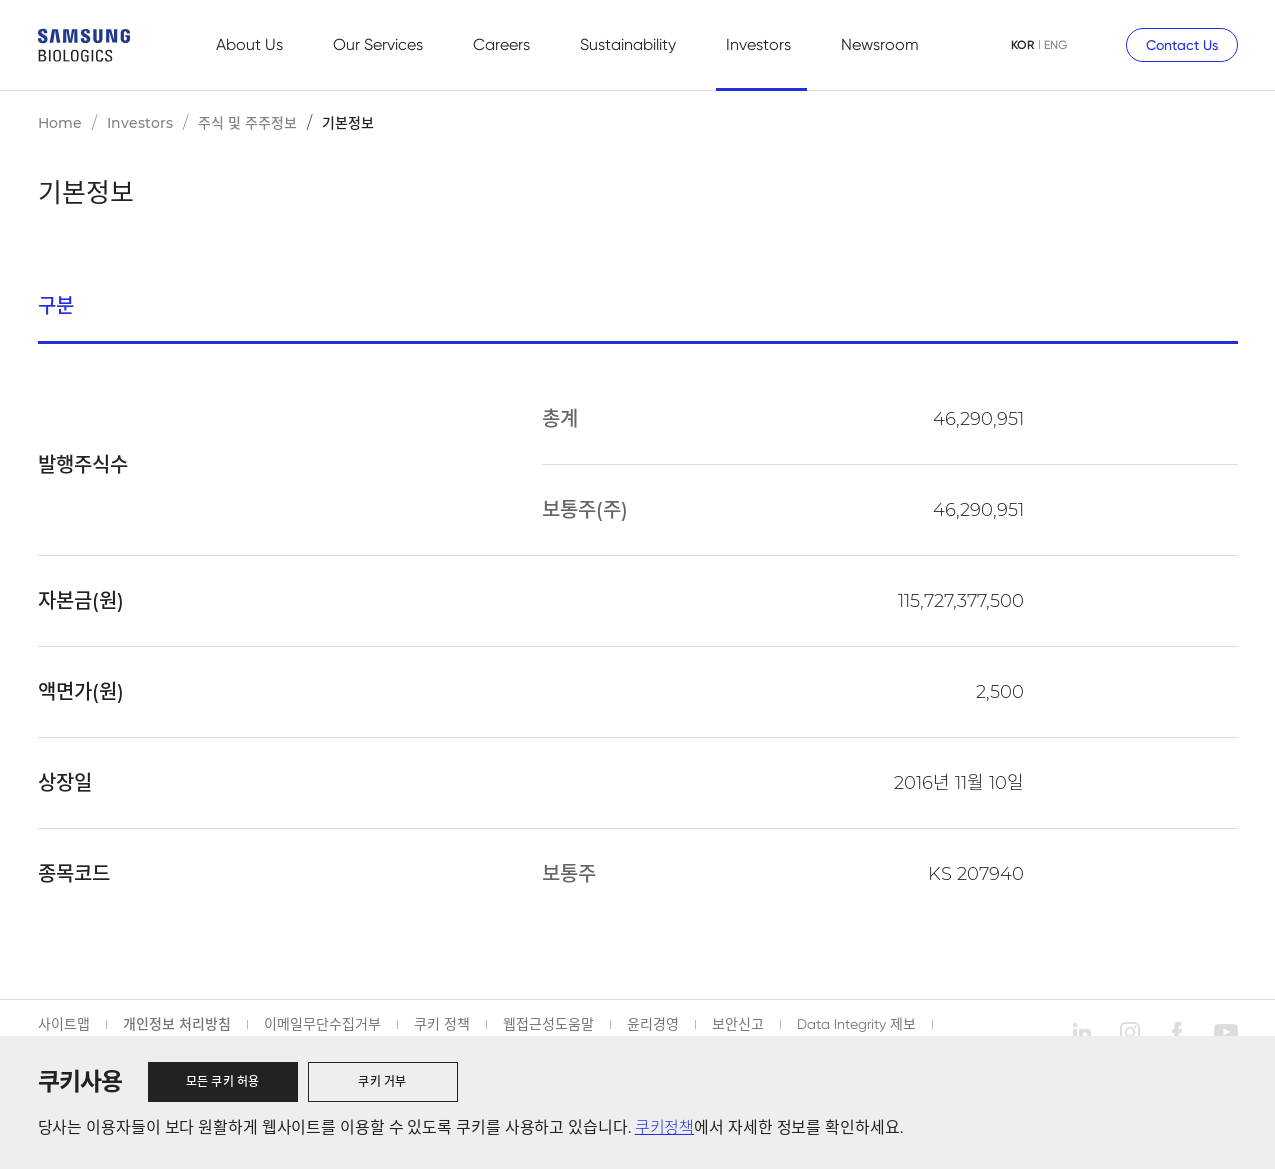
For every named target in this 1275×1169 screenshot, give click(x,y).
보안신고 (738, 1024)
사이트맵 (64, 1024)
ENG (1055, 45)
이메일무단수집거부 (322, 1024)
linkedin (1082, 1032)
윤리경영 (653, 1024)
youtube (1226, 1032)
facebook (1178, 1032)
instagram (1130, 1032)
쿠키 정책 (442, 1024)
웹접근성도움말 (548, 1024)
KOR (1022, 45)
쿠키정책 (665, 1127)
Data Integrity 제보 (856, 1024)
